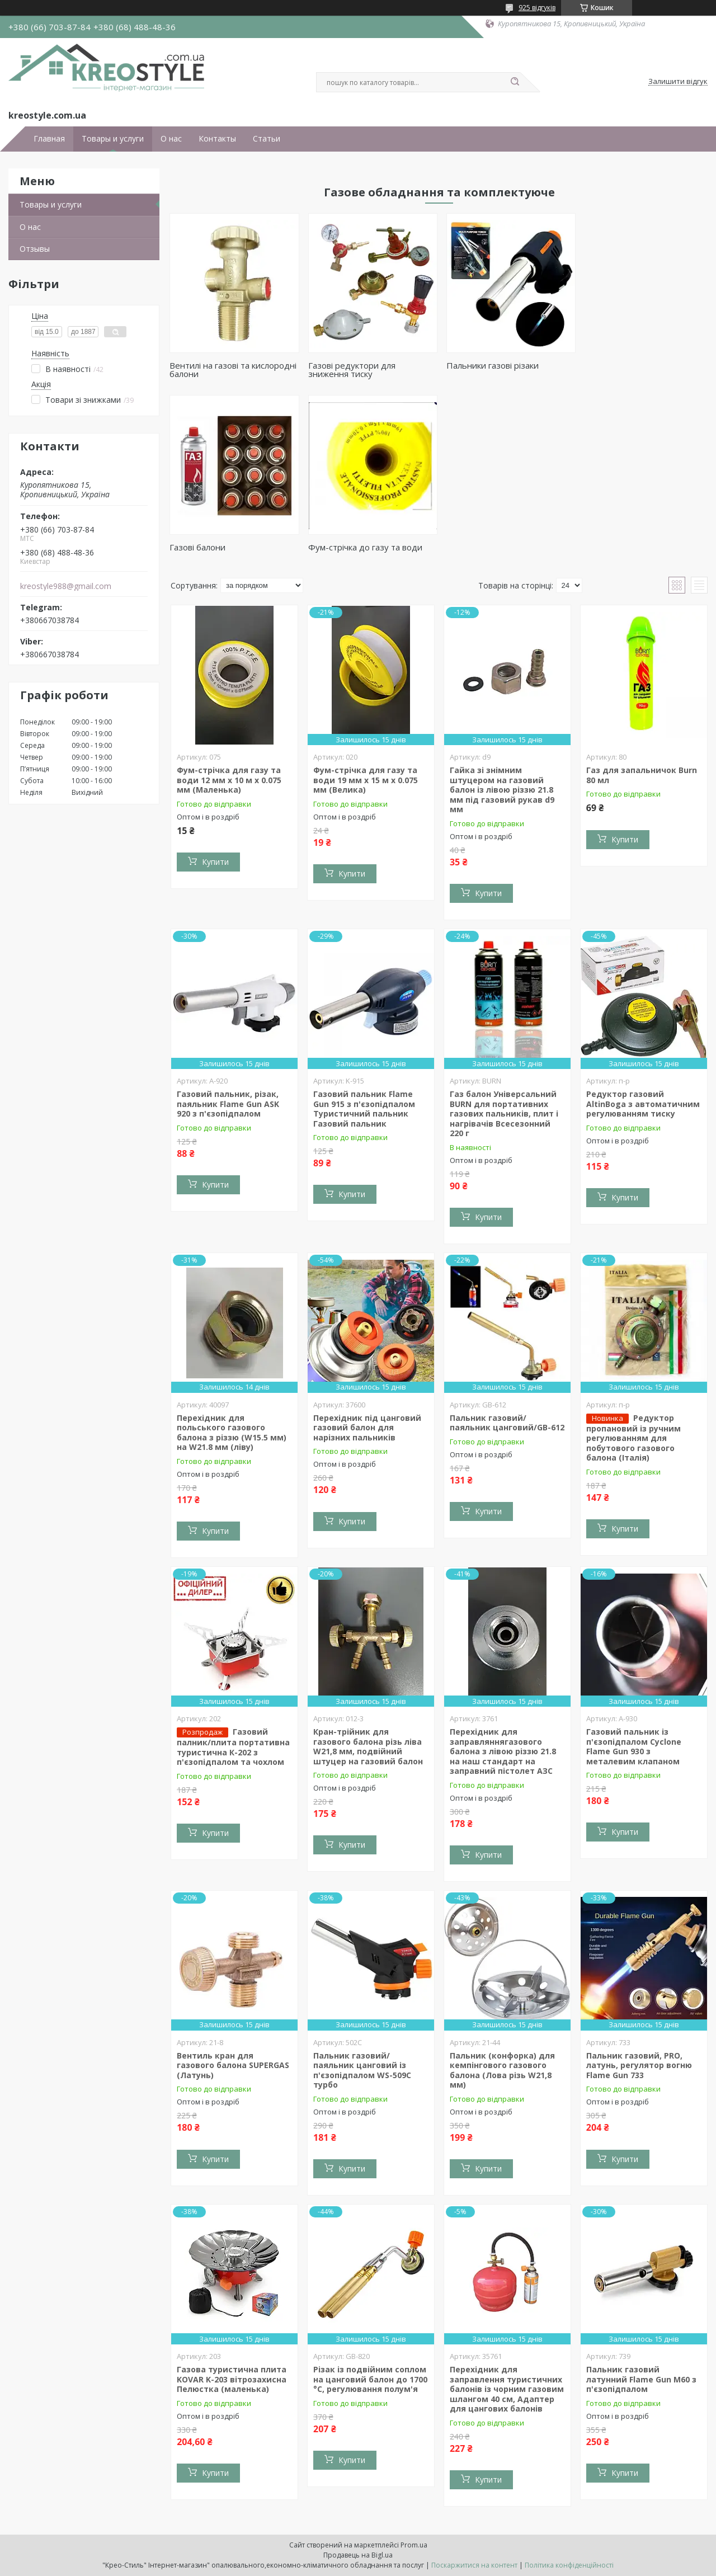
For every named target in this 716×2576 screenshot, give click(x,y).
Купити (215, 861)
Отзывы (35, 248)
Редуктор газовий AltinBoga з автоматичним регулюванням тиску (643, 1104)
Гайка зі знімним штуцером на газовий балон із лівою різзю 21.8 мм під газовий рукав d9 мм (502, 789)
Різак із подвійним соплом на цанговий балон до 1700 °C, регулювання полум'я (370, 2379)
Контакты (217, 139)
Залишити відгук (678, 82)
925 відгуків (537, 7)
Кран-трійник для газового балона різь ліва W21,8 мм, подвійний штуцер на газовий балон (368, 1746)
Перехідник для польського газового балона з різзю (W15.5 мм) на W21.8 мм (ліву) (231, 1432)
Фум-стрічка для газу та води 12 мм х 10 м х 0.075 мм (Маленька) (229, 780)
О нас (171, 139)
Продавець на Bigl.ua (358, 2555)
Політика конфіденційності (569, 2565)
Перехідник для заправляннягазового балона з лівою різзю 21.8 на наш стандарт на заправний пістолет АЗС (503, 1751)
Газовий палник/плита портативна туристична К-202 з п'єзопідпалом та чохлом (233, 1746)
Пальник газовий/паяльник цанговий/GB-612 (507, 1422)
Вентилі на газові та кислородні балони (232, 369)
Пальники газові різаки (490, 365)
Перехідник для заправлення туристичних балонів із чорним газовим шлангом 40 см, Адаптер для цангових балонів (507, 2389)
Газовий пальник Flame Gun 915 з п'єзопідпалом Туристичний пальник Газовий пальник (364, 1109)
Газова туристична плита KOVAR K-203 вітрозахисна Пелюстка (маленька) (231, 2379)
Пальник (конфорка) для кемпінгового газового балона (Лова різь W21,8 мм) (502, 2070)
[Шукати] (514, 82)
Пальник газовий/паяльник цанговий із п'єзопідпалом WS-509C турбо (362, 2070)
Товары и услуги (113, 139)
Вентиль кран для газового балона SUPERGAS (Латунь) (233, 2065)
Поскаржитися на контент (474, 2565)
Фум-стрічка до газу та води (226, 547)
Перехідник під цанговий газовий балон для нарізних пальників (367, 1427)
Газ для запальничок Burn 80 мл (641, 775)
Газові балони (609, 365)
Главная (49, 139)
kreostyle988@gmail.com (65, 586)
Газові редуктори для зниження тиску (350, 369)
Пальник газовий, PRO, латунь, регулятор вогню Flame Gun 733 (639, 2065)
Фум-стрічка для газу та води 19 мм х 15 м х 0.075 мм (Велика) (365, 780)
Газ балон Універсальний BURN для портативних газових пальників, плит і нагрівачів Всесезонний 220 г (504, 1113)
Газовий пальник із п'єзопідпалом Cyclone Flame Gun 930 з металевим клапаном (633, 1746)
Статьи (266, 139)
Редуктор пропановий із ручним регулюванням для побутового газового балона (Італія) (633, 1437)
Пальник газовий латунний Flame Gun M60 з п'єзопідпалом (641, 2379)
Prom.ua (414, 2545)
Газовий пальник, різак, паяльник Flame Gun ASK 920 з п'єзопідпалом (228, 1104)
